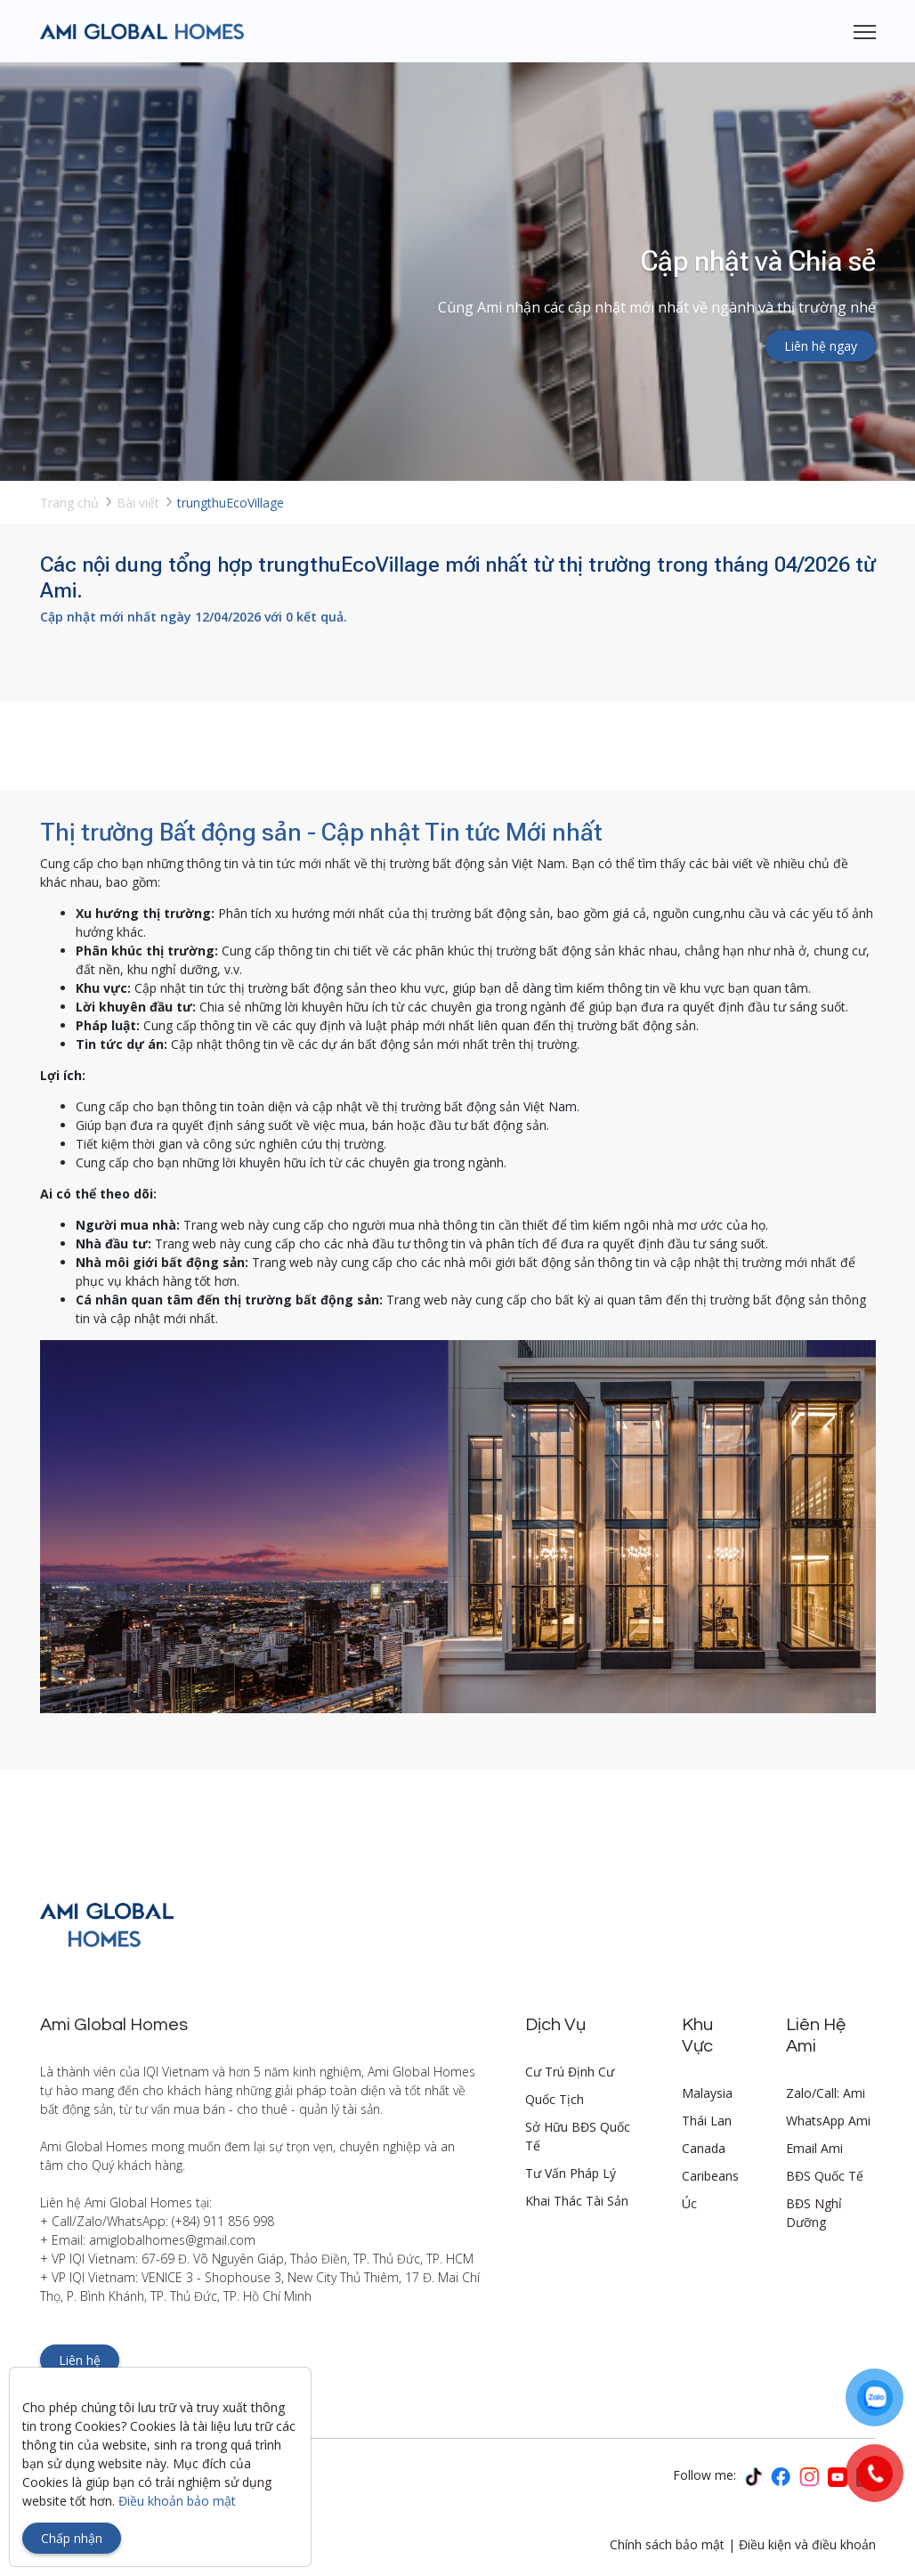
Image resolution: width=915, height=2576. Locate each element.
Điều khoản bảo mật (177, 2500)
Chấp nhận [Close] (71, 2538)
